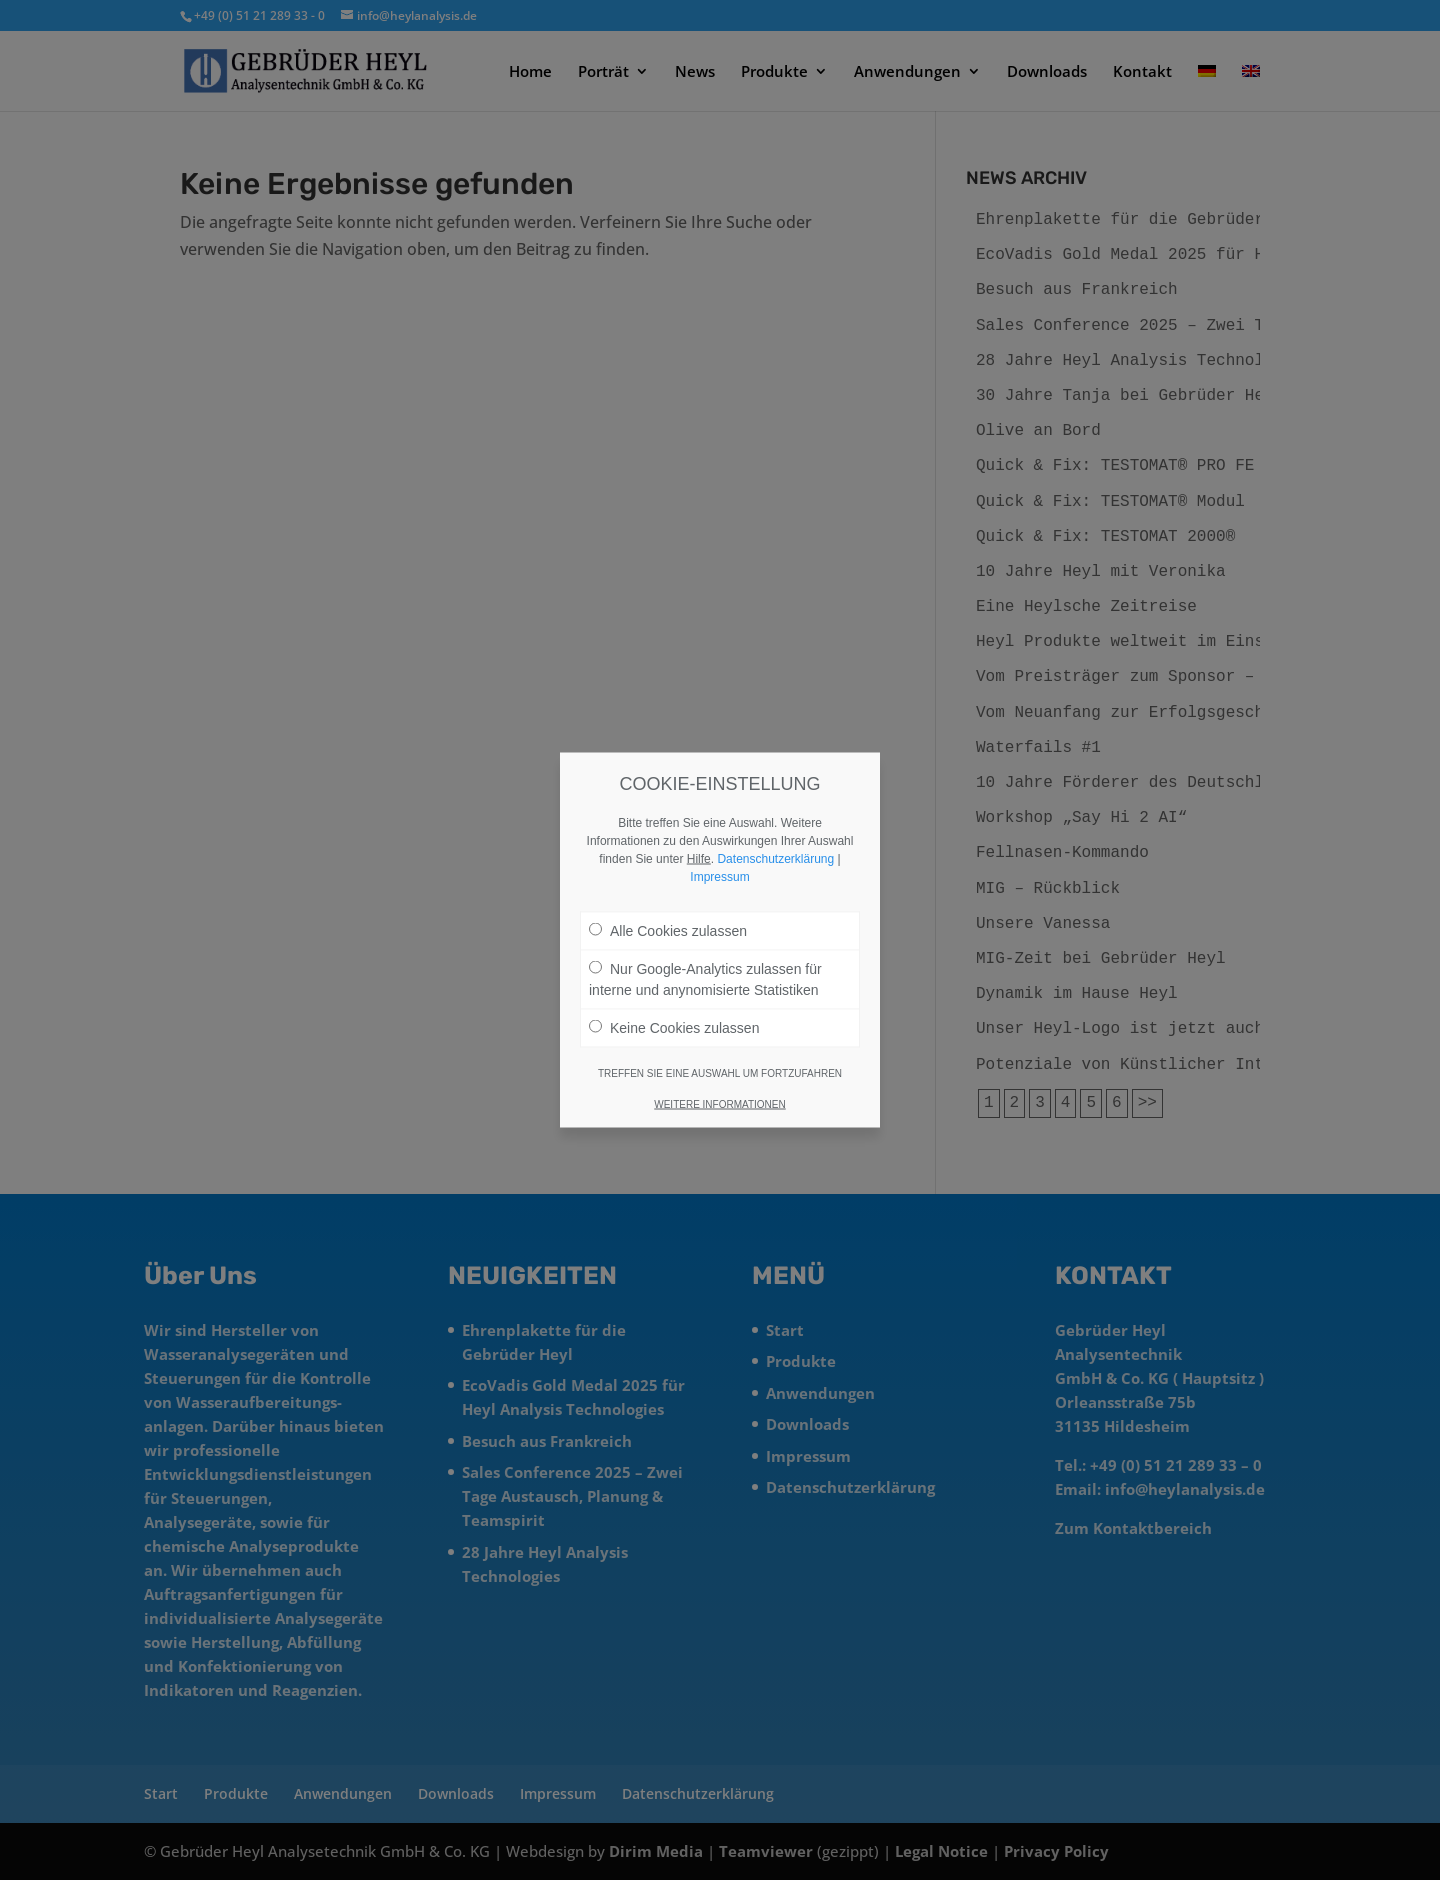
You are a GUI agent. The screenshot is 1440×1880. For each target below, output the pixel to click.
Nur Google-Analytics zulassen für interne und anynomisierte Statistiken (705, 979)
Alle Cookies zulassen (668, 931)
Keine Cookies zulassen (674, 1028)
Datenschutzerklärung (775, 859)
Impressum (719, 877)
